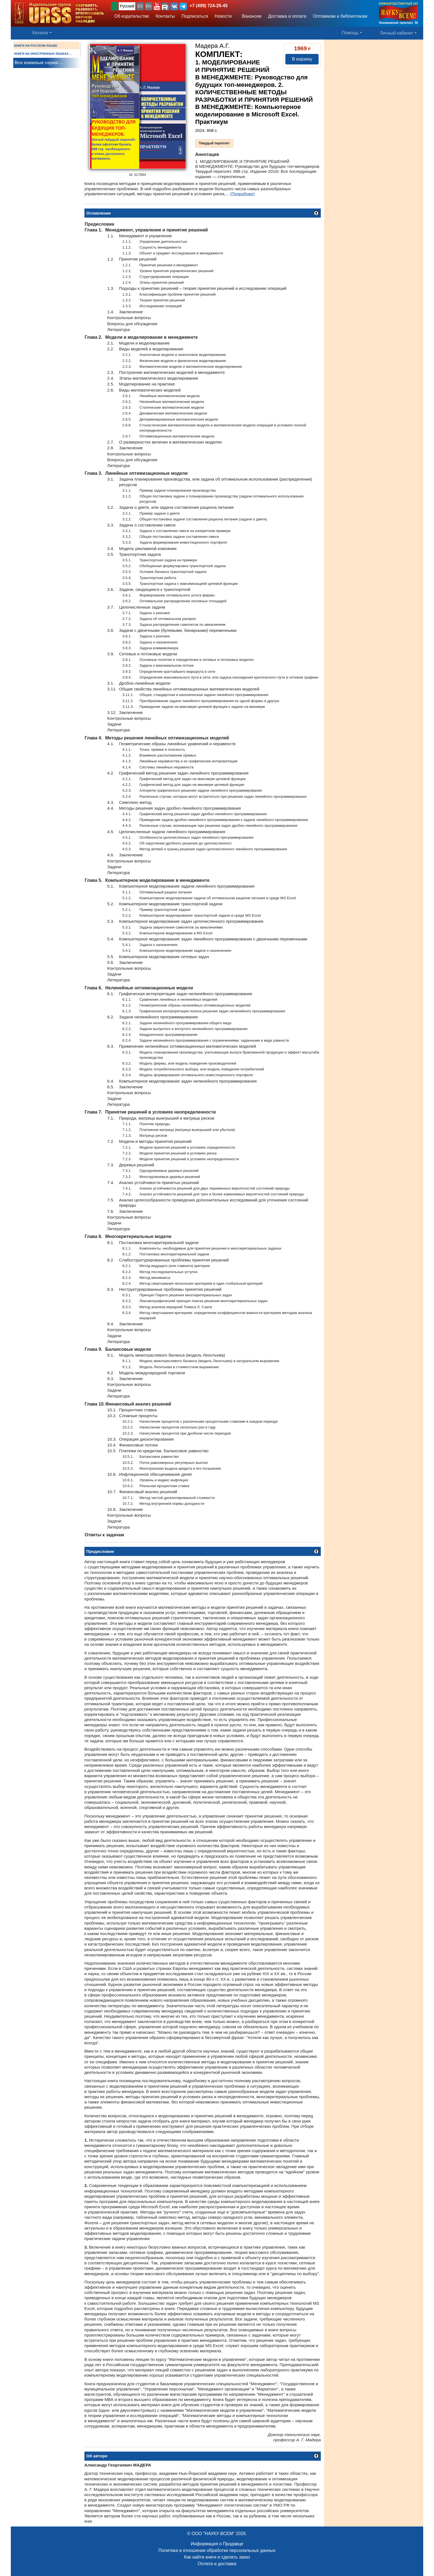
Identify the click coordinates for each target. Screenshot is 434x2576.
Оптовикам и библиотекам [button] (340, 16)
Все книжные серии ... (39, 62)
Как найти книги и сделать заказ (217, 2557)
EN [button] (148, 6)
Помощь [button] (350, 32)
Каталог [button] (40, 32)
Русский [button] (127, 6)
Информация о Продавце (217, 2543)
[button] (157, 6)
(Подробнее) (242, 193)
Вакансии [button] (250, 16)
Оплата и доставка (217, 2563)
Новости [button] (223, 16)
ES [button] (140, 6)
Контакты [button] (165, 16)
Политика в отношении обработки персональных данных (216, 2550)
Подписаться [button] (195, 16)
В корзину (302, 59)
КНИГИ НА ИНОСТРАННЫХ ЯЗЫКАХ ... (43, 53)
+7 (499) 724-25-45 (209, 5)
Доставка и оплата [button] (287, 16)
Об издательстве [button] (131, 16)
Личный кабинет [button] (396, 33)
